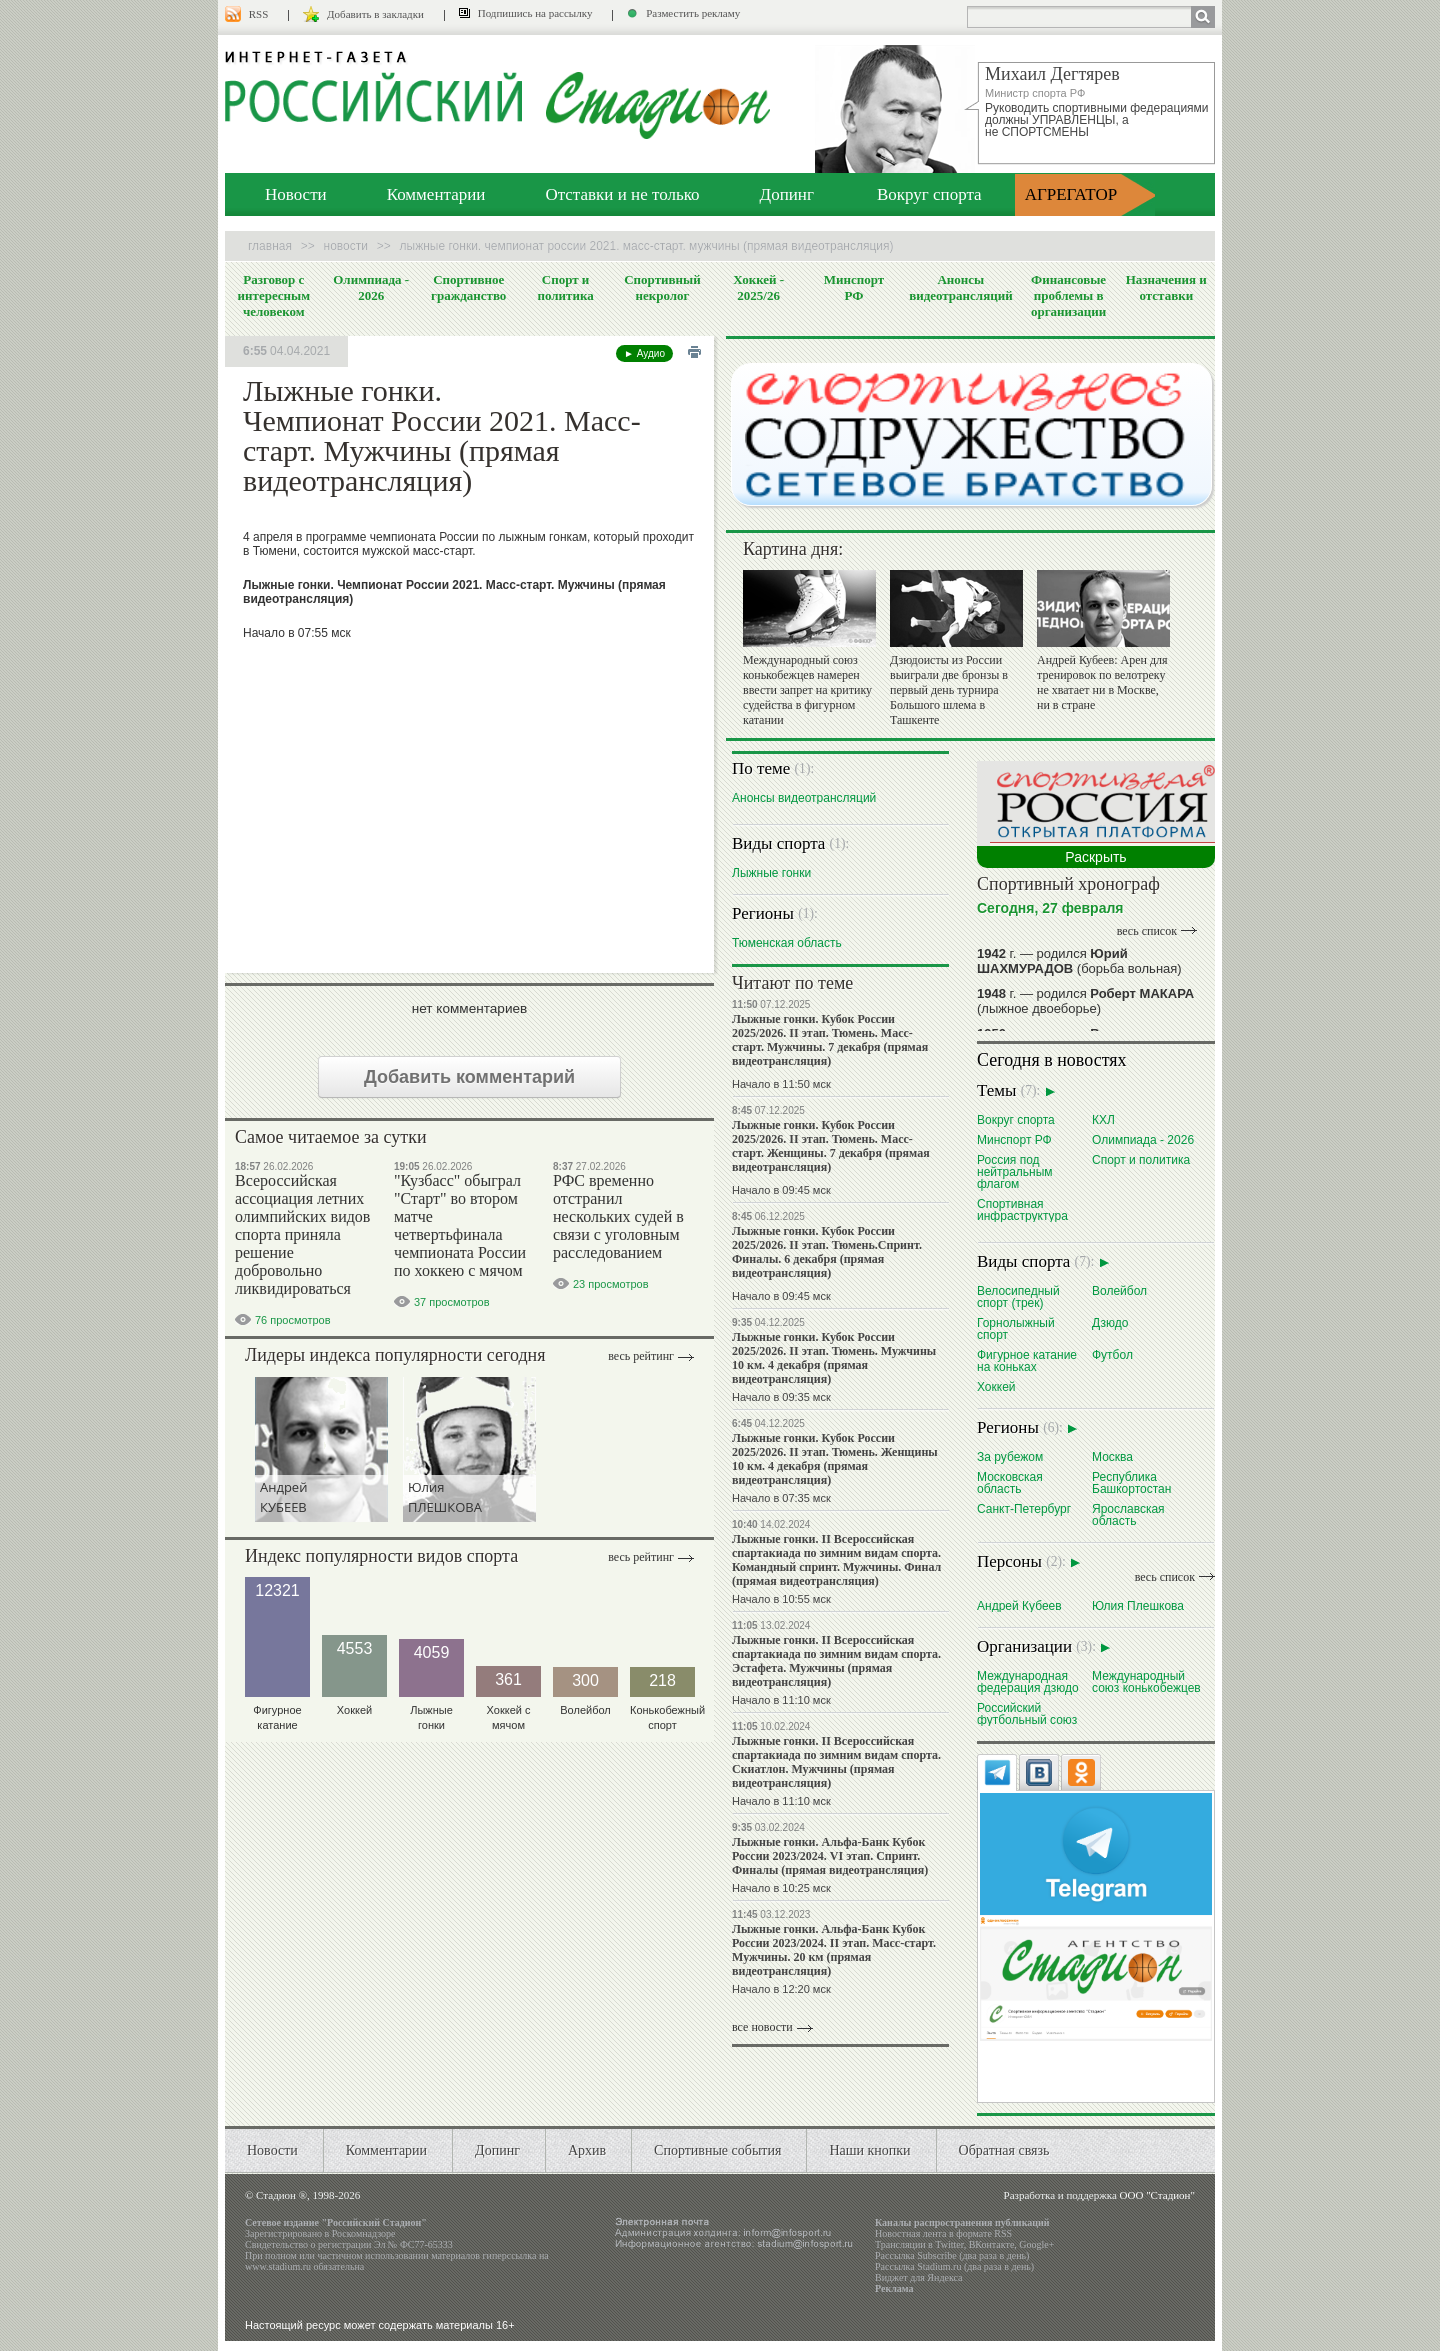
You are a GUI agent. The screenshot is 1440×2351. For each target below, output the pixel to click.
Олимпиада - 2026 (371, 287)
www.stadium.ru (278, 2266)
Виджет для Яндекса (919, 2277)
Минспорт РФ (854, 287)
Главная (270, 246)
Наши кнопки (869, 2150)
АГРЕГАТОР (1071, 194)
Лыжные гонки (771, 872)
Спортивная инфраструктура (1022, 1209)
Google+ (1036, 2244)
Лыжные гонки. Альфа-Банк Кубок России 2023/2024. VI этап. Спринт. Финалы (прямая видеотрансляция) (830, 1856)
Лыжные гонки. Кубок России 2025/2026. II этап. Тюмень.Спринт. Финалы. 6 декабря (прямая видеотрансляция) (827, 1252)
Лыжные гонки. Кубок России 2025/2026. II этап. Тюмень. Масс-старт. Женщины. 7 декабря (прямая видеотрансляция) (831, 1146)
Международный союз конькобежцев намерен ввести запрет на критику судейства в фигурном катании (807, 690)
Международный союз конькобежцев (1146, 1681)
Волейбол (1119, 1290)
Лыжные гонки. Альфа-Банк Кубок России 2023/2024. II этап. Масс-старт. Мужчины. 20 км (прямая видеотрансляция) (834, 1950)
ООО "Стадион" (1157, 2195)
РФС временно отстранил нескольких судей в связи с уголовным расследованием (618, 1216)
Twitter (949, 2244)
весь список (1147, 931)
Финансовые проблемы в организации (1068, 295)
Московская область (1010, 1482)
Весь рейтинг (641, 1356)
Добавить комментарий (469, 1077)
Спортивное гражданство (468, 287)
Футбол (1112, 1354)
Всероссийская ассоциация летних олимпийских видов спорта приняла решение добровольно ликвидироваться (302, 1234)
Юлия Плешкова (1138, 1605)
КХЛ (1103, 1119)
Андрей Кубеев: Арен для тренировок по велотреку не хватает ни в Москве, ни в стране (1102, 682)
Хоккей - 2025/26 (758, 287)
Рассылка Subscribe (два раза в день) (952, 2255)
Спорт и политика (565, 287)
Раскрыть (1095, 857)
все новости (762, 2027)
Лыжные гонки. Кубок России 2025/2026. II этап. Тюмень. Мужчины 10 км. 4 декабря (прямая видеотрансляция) (834, 1358)
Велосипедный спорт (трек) (1018, 1296)
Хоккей (996, 1386)
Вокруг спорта (929, 194)
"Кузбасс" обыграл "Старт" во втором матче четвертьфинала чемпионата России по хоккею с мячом (460, 1225)
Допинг (787, 194)
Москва (1112, 1456)
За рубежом (1010, 1456)
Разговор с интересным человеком (274, 295)
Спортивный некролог (662, 287)
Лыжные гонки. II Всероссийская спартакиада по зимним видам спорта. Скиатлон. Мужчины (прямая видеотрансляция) (836, 1762)
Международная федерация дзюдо (1028, 1681)
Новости (296, 194)
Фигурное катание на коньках (1027, 1360)
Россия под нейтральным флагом (1015, 1171)
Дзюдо (1110, 1322)
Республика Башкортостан (1131, 1482)
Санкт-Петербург (1024, 1508)
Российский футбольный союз (1027, 1713)
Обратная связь (1004, 2150)
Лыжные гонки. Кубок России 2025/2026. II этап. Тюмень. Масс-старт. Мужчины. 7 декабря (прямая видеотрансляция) (830, 1040)
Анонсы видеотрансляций (961, 287)
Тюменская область (787, 942)
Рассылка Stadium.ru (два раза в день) (954, 2266)
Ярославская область (1128, 1514)
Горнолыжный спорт (1016, 1328)
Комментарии (436, 194)
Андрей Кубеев (1019, 1605)
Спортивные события (717, 2150)
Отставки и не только (622, 194)
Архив (587, 2150)
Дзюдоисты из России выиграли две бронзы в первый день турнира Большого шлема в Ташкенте (949, 690)
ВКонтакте (992, 2244)
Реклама (894, 2288)
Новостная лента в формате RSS (943, 2233)
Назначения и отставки (1166, 287)
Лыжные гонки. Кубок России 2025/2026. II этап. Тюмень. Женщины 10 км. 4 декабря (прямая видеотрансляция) (835, 1459)
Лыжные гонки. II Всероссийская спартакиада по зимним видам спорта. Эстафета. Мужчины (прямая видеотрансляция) (836, 1661)
